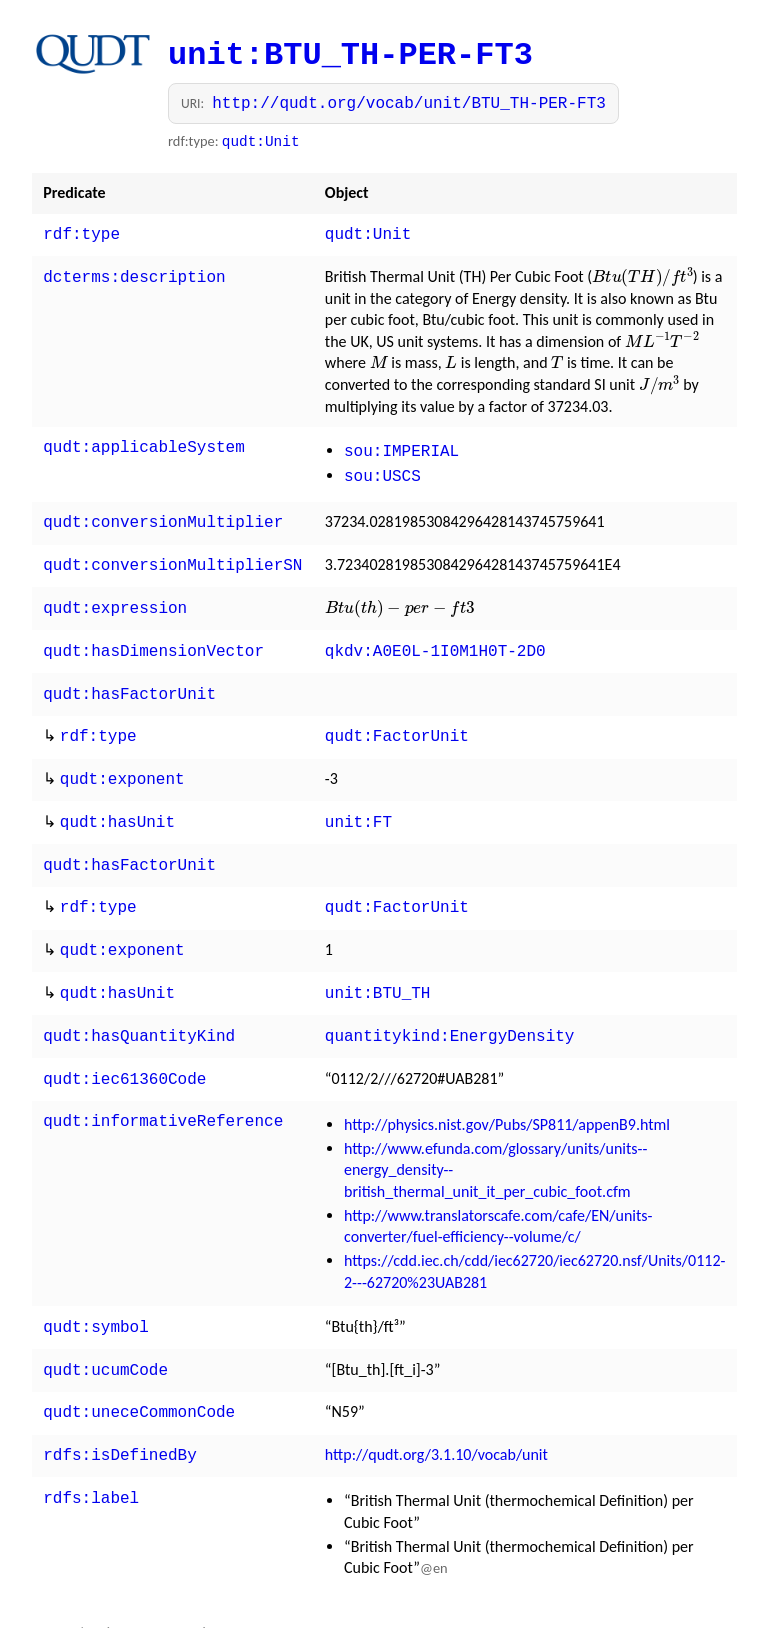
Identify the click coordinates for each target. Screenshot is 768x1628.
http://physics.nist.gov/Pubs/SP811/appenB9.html (507, 1088)
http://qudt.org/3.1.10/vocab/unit (436, 1412)
